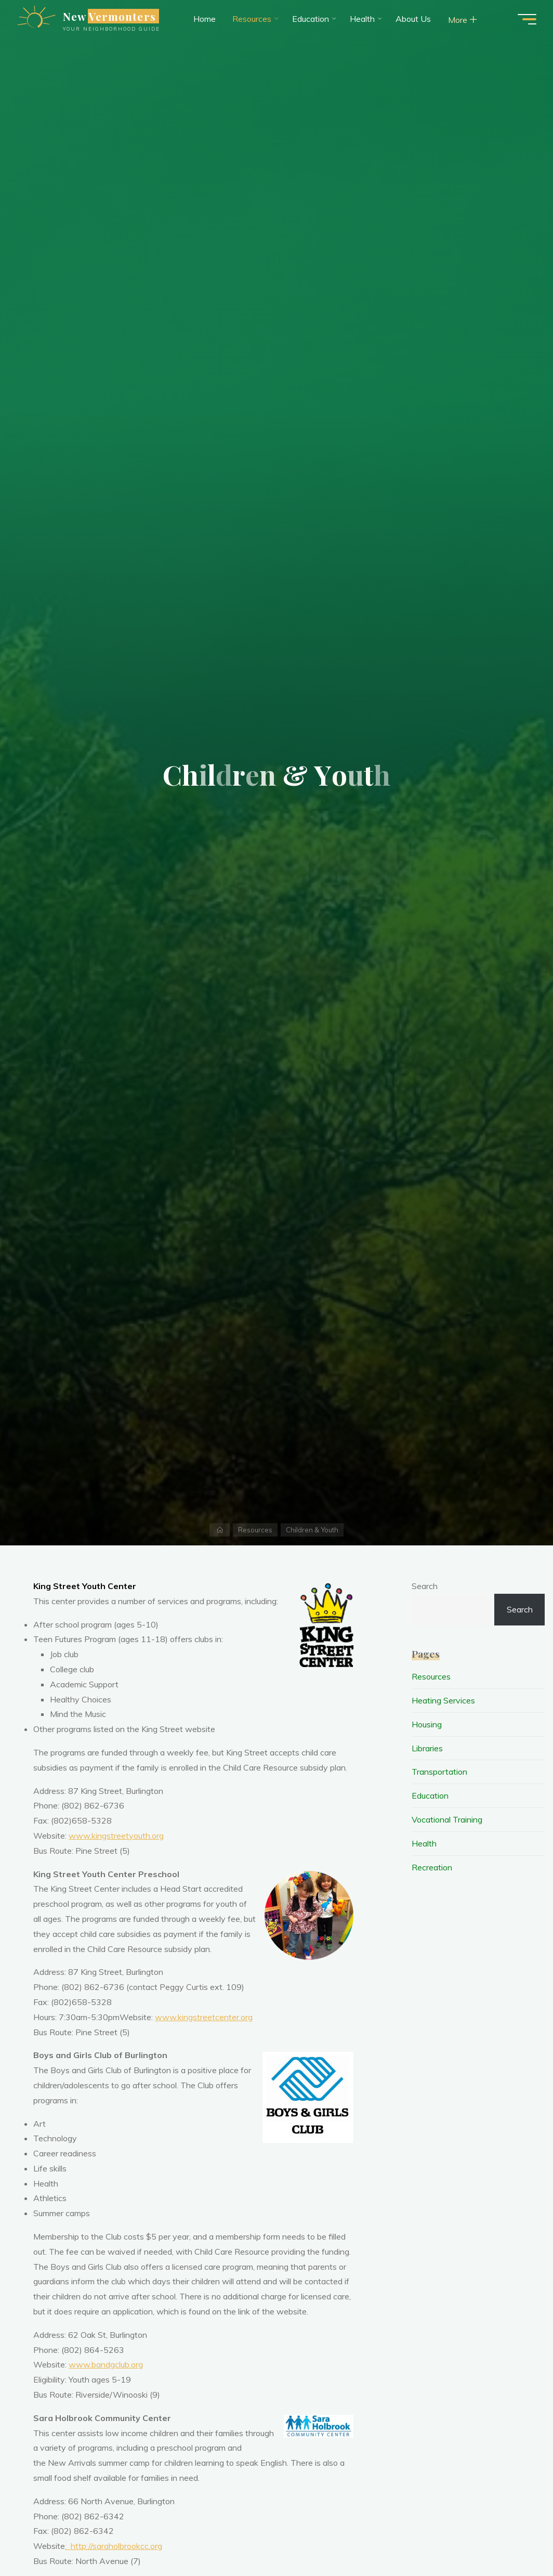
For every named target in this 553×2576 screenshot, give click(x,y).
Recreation (432, 1867)
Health (424, 1843)
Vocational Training (447, 1819)
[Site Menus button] (527, 19)
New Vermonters (109, 16)
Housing (427, 1724)
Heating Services (443, 1700)
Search (425, 1586)
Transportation (439, 1771)
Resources (255, 1530)
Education (430, 1795)
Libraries (427, 1748)
